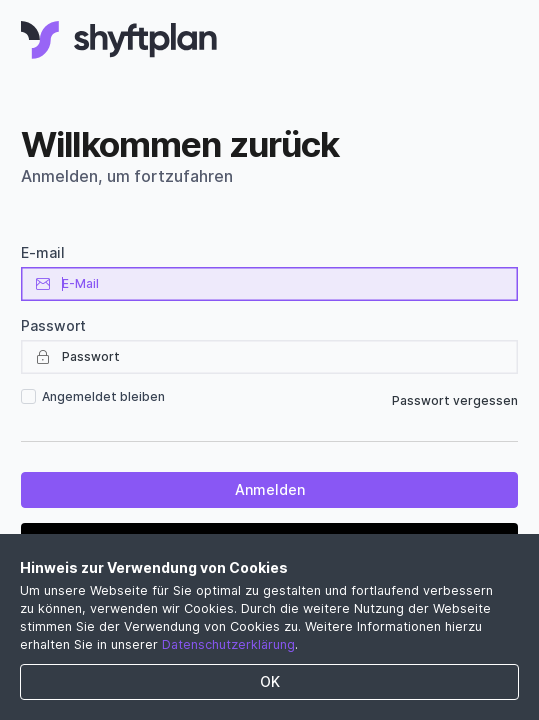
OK (270, 681)
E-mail (43, 252)
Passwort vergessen (455, 400)
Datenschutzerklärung (228, 644)
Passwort (53, 325)
